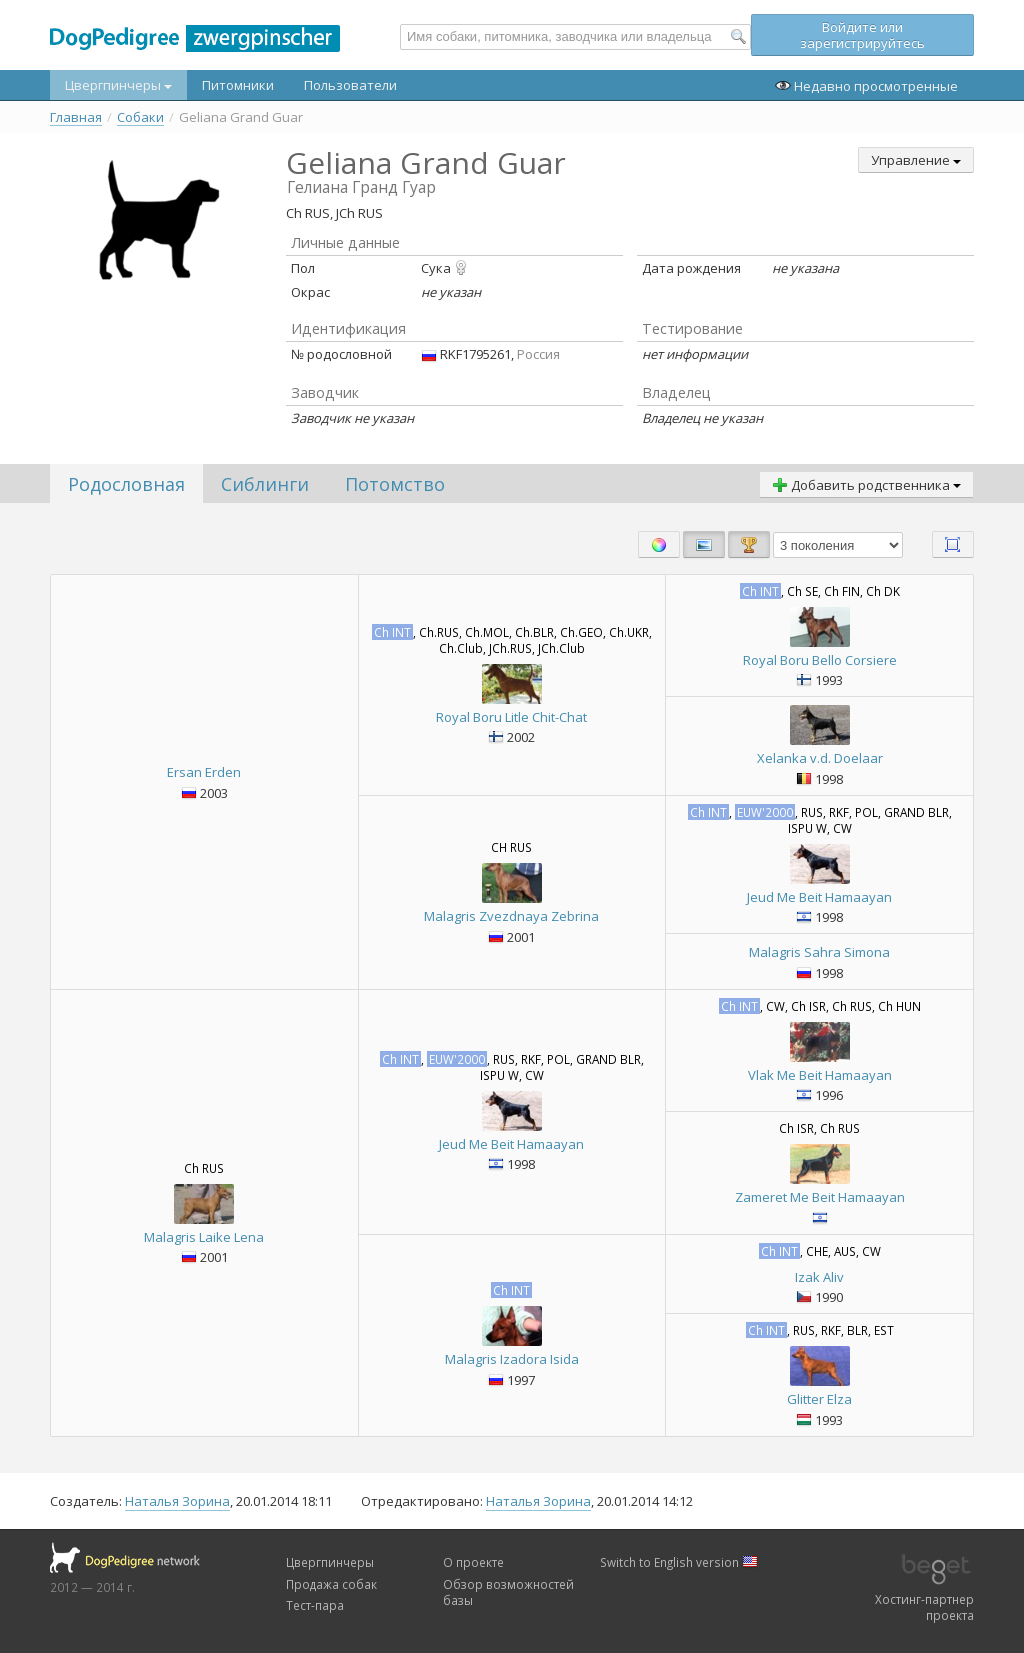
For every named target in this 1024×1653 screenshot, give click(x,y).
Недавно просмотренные (866, 86)
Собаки (140, 117)
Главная (76, 117)
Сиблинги (265, 484)
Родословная (126, 484)
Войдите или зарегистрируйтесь (862, 35)
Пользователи (350, 85)
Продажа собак (331, 1584)
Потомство (395, 484)
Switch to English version (679, 1562)
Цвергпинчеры (118, 85)
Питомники (238, 85)
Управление (916, 160)
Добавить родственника (866, 485)
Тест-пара (315, 1605)
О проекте (473, 1562)
